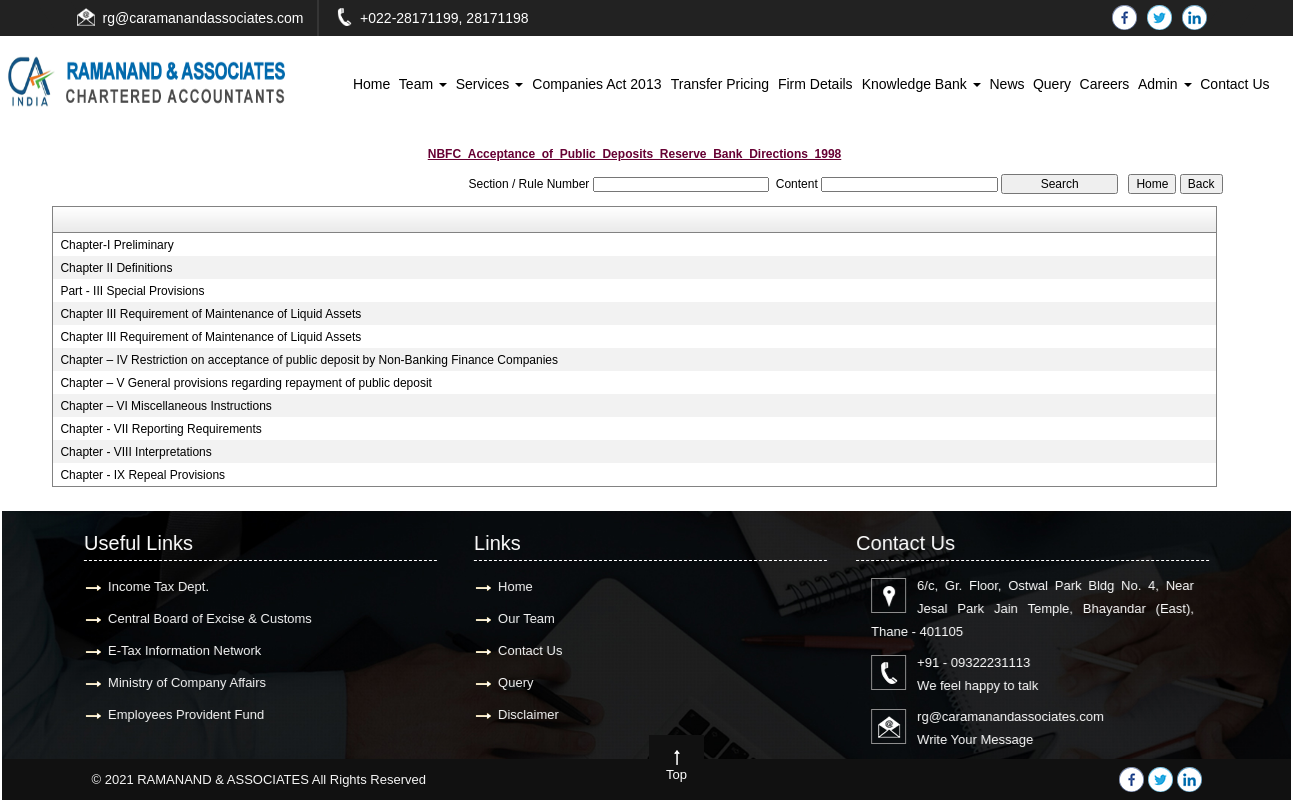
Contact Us (1234, 84)
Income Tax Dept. (144, 586)
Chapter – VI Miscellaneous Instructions (165, 406)
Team (423, 84)
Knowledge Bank (921, 84)
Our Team (512, 618)
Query (1052, 84)
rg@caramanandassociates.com (203, 18)
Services (490, 84)
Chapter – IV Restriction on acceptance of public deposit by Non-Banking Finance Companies (309, 360)
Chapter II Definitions (116, 268)
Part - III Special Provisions (132, 291)
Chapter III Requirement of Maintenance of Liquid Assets (210, 314)
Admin (1165, 84)
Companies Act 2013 (596, 84)
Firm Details (815, 84)
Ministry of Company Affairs (173, 682)
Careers (1105, 84)
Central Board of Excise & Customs (196, 618)
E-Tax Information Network (170, 650)
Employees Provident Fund (172, 714)
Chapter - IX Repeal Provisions (142, 475)
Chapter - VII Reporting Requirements (160, 429)
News (1006, 84)
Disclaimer (514, 714)
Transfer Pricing (720, 84)
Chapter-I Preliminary (116, 245)
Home (371, 84)
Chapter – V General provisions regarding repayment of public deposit (246, 383)
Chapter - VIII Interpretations (135, 452)
